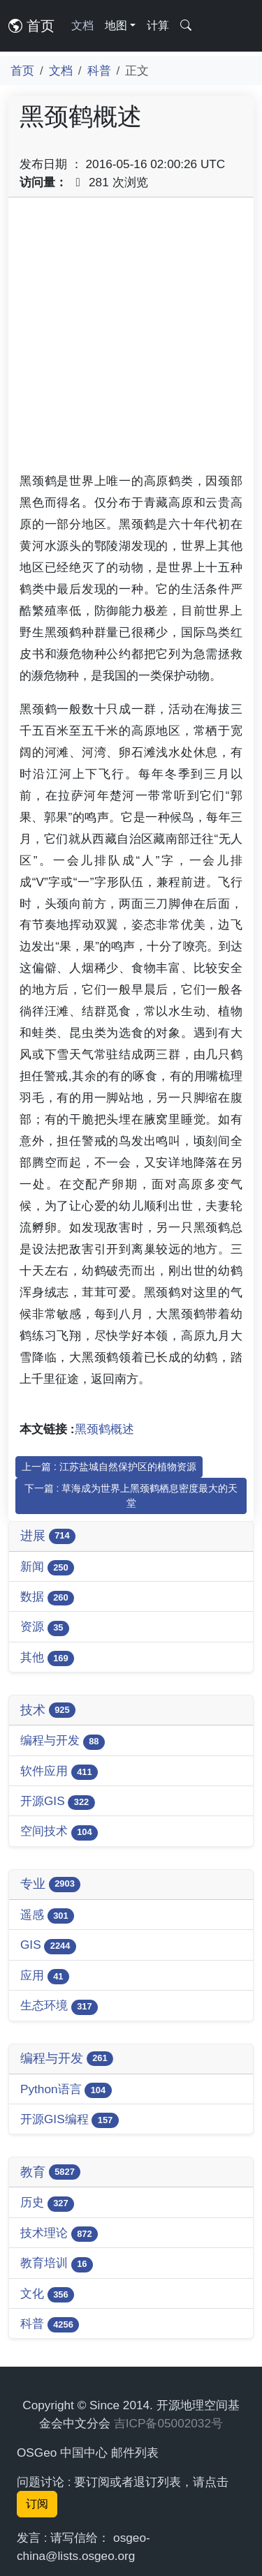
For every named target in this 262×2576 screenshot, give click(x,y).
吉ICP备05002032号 (168, 2423)
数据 (47, 1597)
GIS (48, 1946)
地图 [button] (116, 25)
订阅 (37, 2504)
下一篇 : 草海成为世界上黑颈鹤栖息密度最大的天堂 (131, 1495)
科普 (99, 70)
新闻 (47, 1567)
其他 (47, 1658)
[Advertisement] (131, 339)
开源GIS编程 (69, 2120)
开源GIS (57, 1802)
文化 (47, 2294)
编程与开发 (62, 1741)
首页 (31, 25)
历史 (47, 2203)
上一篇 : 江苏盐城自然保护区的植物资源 (109, 1466)
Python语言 (66, 2090)
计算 (158, 25)
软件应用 (59, 1772)
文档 (82, 25)
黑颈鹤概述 (104, 1429)
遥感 (47, 1916)
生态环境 (59, 2006)
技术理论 (59, 2234)
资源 (44, 1627)
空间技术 (59, 1832)
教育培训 (56, 2264)
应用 (44, 1976)
